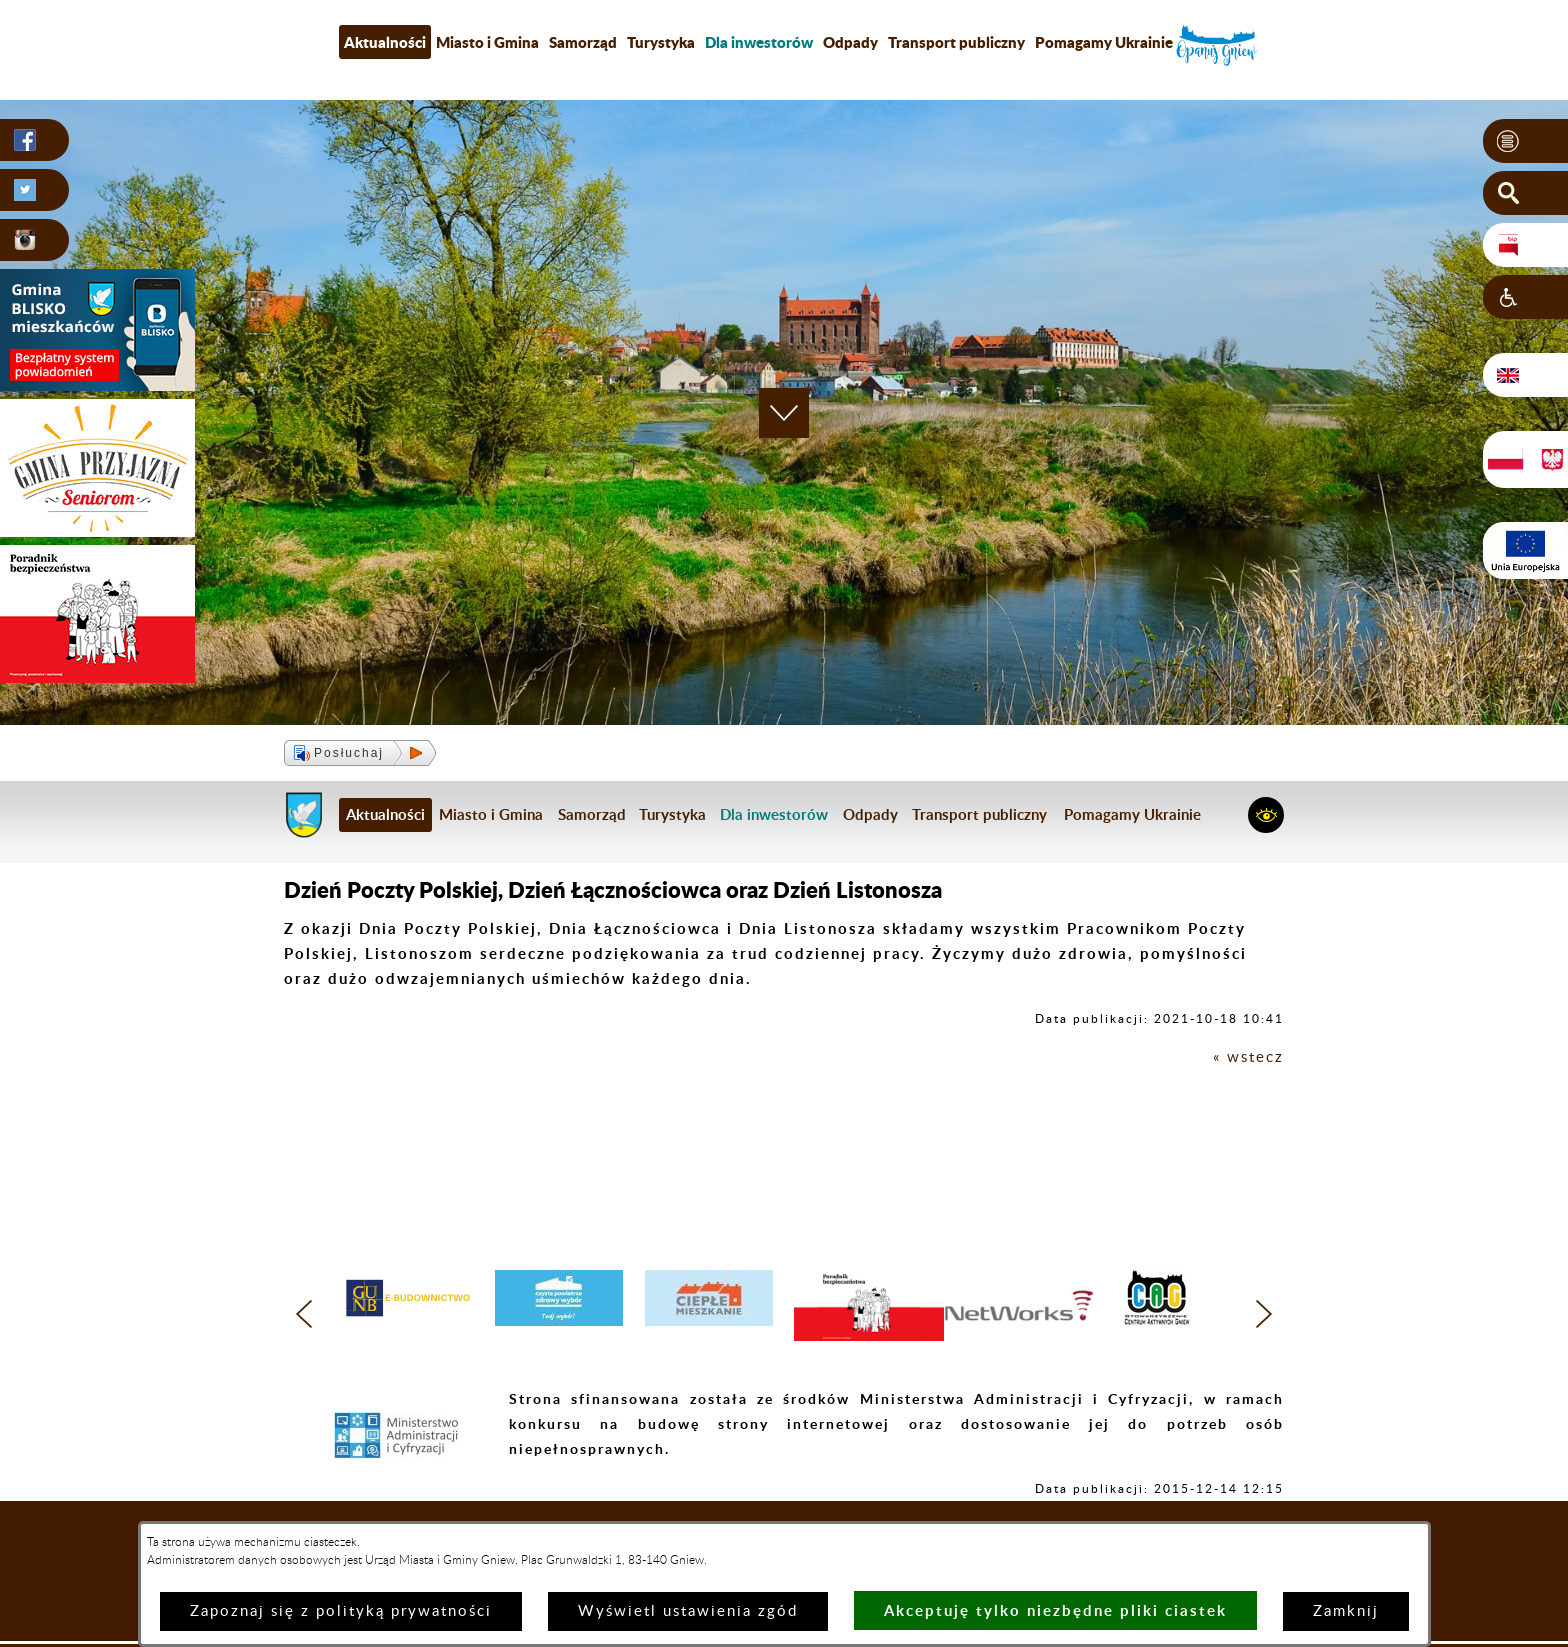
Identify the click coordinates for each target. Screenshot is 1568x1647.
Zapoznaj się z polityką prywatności (341, 1611)
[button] (1525, 141)
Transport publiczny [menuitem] (956, 42)
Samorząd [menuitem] (583, 42)
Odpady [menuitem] (850, 42)
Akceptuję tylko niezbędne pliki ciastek (1055, 1610)
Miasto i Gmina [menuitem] (487, 42)
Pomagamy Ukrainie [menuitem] (1104, 42)
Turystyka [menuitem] (661, 42)
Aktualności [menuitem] (385, 42)
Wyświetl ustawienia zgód (688, 1611)
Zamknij (1346, 1611)
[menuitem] (759, 42)
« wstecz (1248, 1057)
